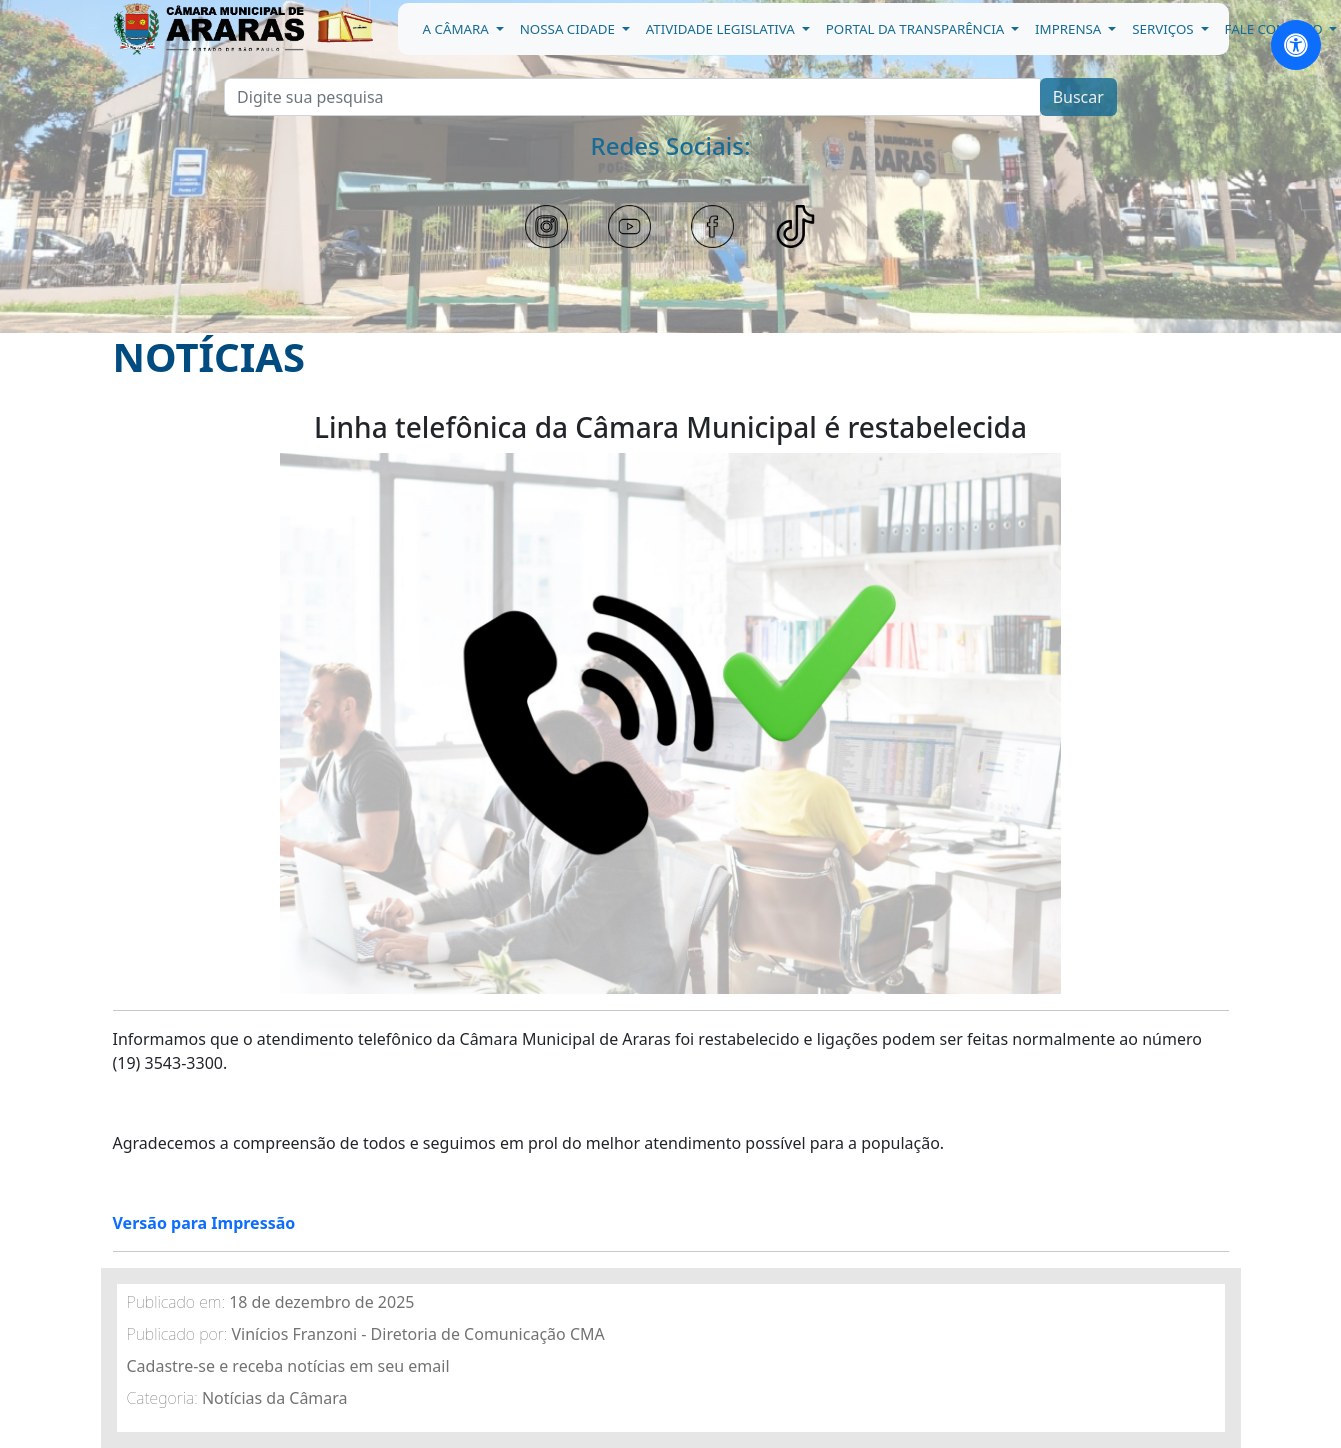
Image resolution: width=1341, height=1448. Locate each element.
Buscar (1078, 97)
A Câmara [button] (458, 29)
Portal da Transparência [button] (917, 29)
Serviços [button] (1164, 29)
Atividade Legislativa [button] (722, 29)
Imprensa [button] (1070, 29)
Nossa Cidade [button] (569, 29)
